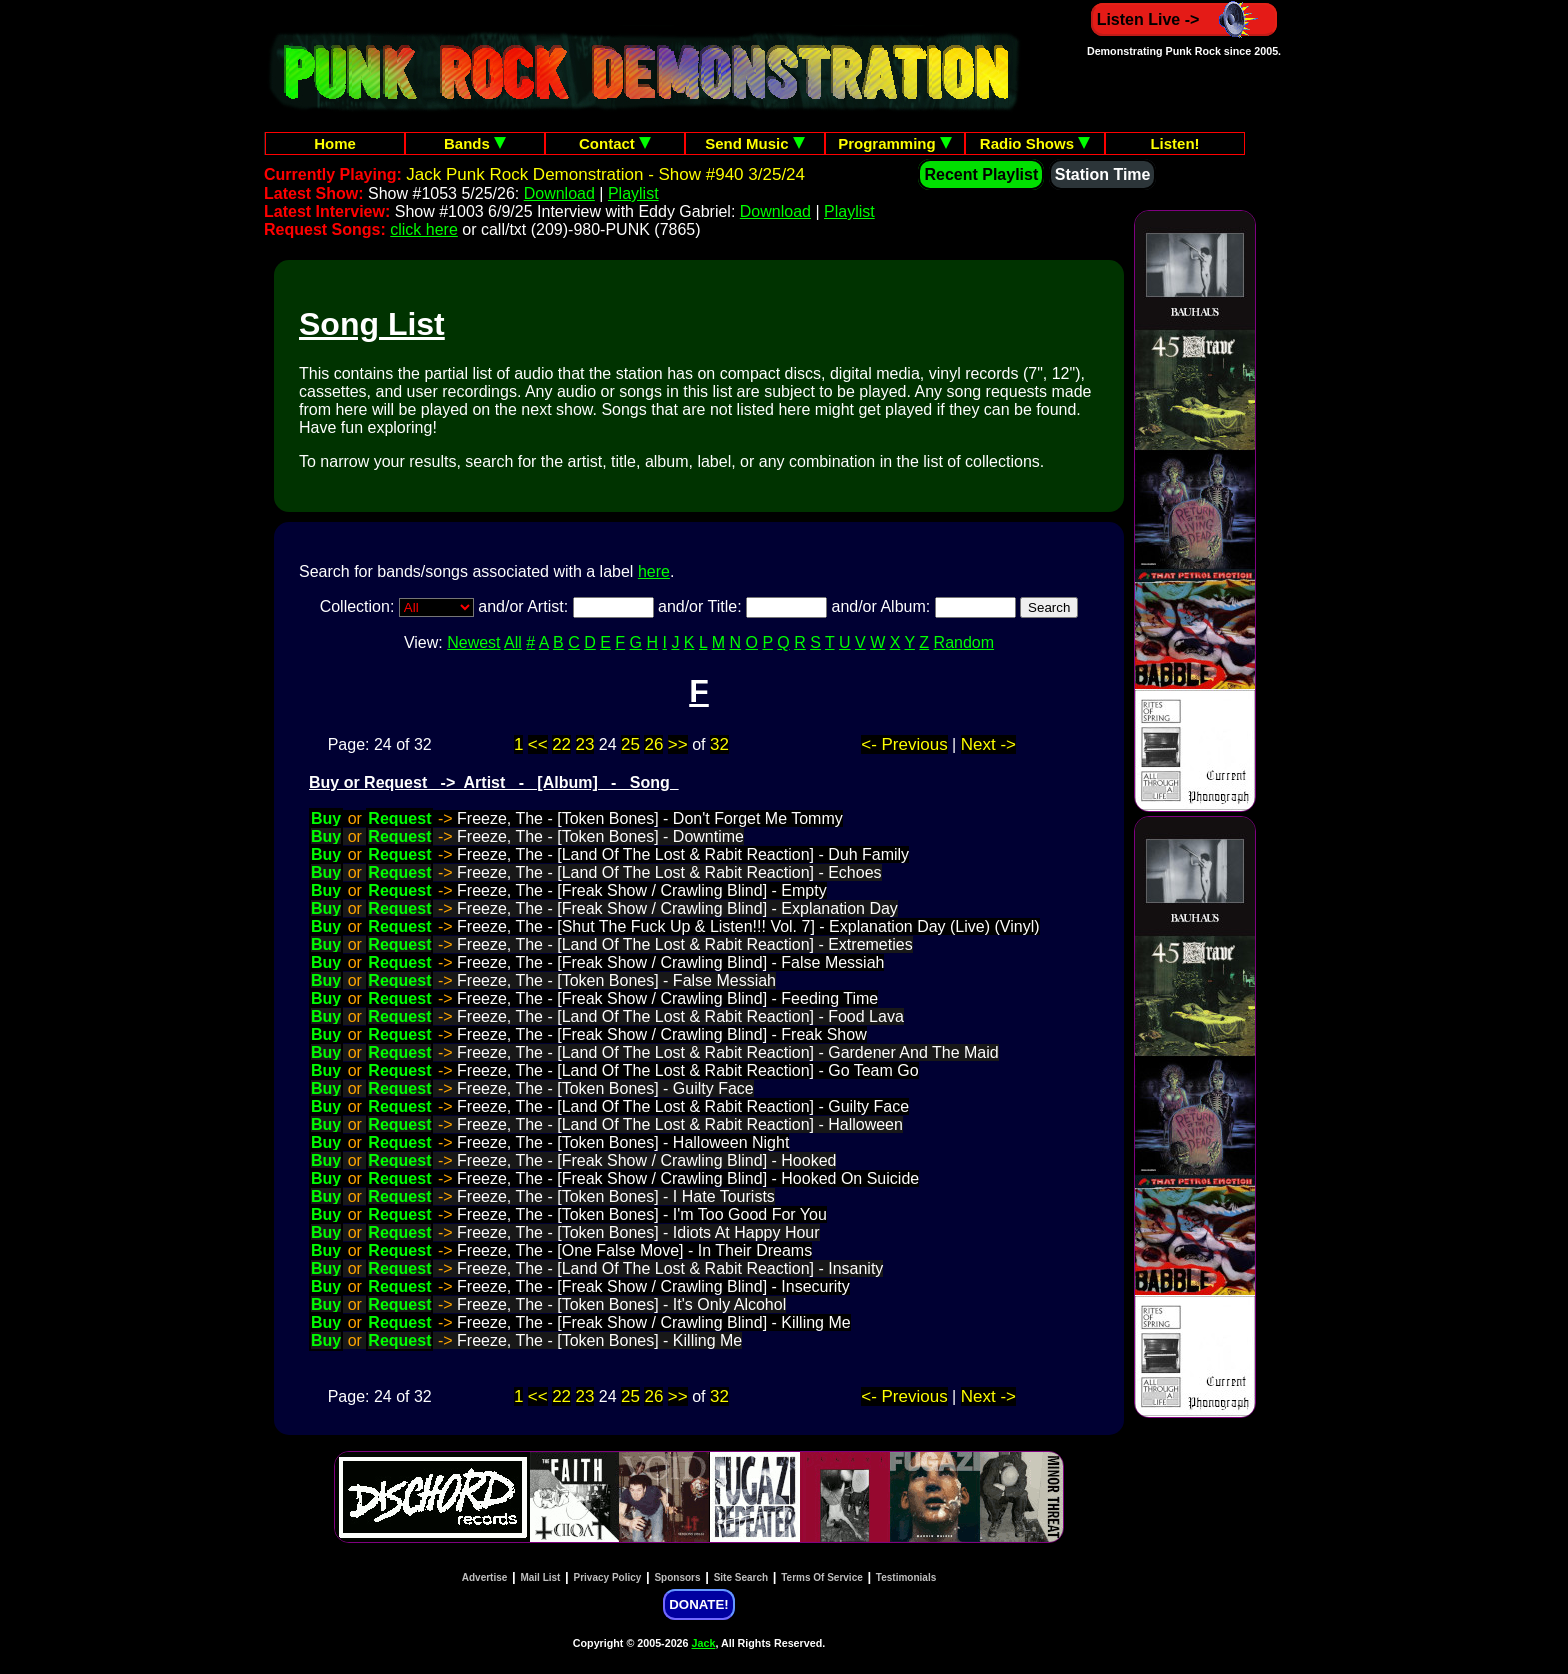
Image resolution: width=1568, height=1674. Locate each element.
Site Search (741, 1577)
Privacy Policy (608, 1577)
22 (561, 744)
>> (678, 744)
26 (653, 744)
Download (559, 193)
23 (585, 744)
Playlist (633, 193)
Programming (895, 143)
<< (538, 744)
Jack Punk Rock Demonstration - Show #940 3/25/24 (605, 174)
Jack (704, 1643)
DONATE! (698, 1604)
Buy (326, 818)
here (654, 571)
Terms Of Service (822, 1577)
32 (719, 744)
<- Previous (904, 744)
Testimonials (906, 1577)
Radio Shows (1035, 143)
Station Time (1103, 174)
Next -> (988, 744)
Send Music (755, 143)
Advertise (485, 1577)
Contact (615, 143)
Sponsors (677, 1577)
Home (335, 143)
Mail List (540, 1577)
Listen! (1174, 143)
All (513, 642)
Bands (475, 143)
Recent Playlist (981, 174)
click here (424, 229)
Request (399, 818)
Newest (473, 642)
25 (630, 744)
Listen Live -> (1184, 19)
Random (964, 642)
